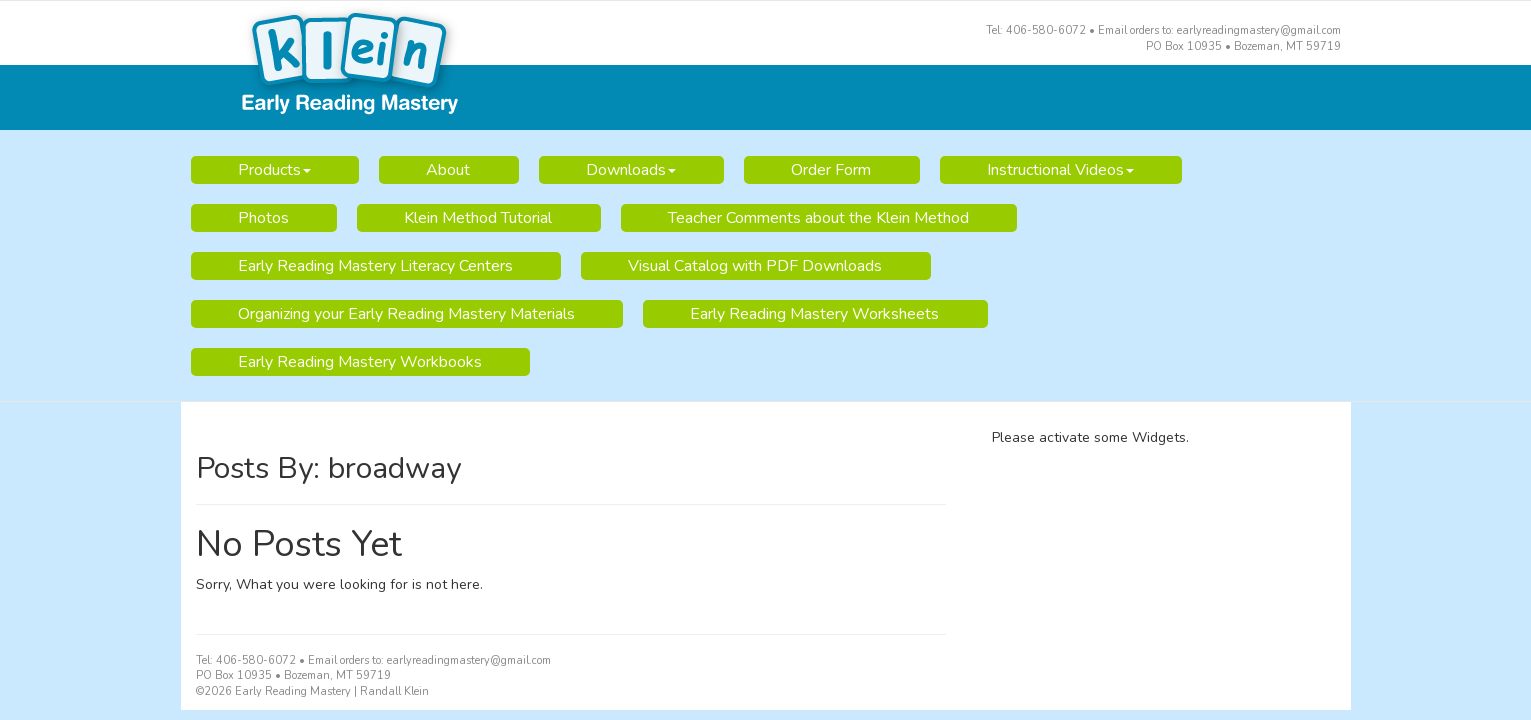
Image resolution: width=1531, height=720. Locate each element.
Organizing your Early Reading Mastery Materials (406, 314)
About (448, 170)
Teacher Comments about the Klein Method (818, 218)
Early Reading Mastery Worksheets (814, 314)
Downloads (631, 170)
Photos (263, 218)
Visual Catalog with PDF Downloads (755, 266)
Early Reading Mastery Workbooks (360, 362)
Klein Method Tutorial (478, 218)
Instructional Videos (1060, 170)
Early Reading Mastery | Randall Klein (766, 66)
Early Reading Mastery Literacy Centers (375, 266)
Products (274, 170)
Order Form (831, 170)
